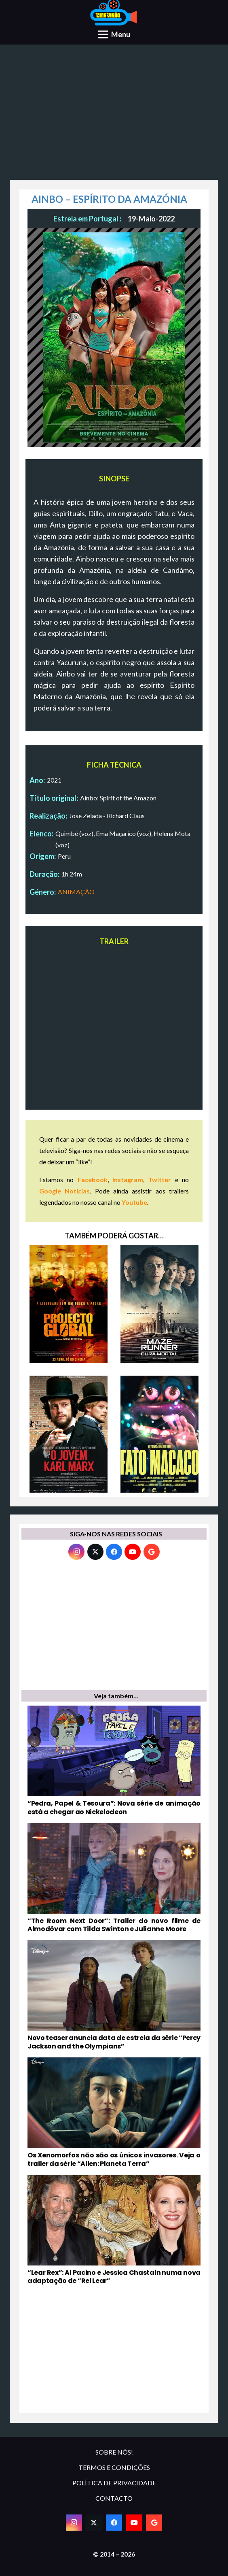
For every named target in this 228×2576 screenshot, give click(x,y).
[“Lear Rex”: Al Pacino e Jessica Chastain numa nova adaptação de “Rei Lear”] (114, 2230)
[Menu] (114, 34)
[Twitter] (95, 1552)
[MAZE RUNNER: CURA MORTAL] (159, 1304)
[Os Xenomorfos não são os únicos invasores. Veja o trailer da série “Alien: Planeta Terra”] (114, 2112)
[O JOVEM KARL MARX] (69, 1434)
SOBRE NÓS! (114, 2452)
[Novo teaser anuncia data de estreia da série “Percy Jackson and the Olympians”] (114, 1995)
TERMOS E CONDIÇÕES (114, 2467)
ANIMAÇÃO (76, 892)
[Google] (152, 1552)
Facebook (93, 1179)
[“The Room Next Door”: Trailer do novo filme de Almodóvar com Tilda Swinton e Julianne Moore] (114, 1878)
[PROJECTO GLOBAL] (69, 1304)
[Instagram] (76, 1552)
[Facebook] (114, 1552)
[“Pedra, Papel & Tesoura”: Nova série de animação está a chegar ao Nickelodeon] (114, 1761)
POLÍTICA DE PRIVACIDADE (114, 2483)
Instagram (127, 1179)
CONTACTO (114, 2498)
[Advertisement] (114, 115)
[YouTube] (133, 1552)
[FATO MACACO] (159, 1434)
